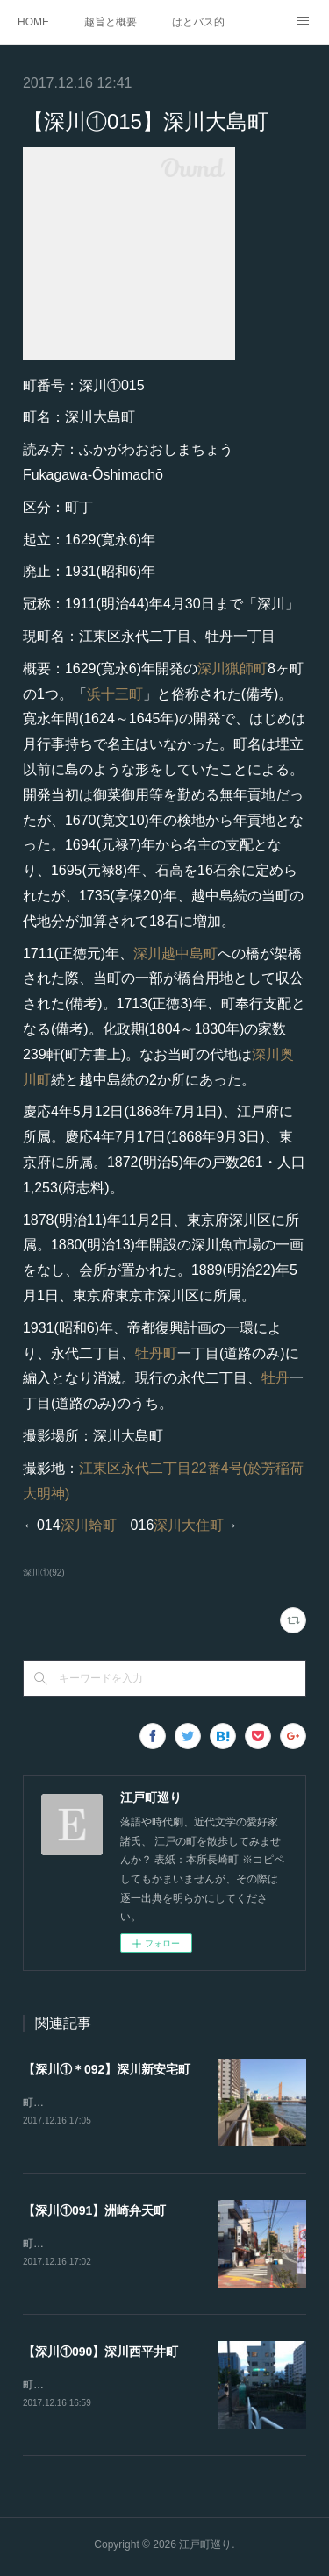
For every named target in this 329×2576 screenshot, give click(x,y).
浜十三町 (115, 694)
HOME (33, 22)
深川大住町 (189, 1525)
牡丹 (275, 1377)
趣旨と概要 (110, 22)
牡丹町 (156, 1353)
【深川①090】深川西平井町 (100, 2354)
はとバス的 (198, 22)
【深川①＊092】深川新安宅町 (106, 2069)
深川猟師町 (232, 668)
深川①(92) (44, 1572)
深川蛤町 (89, 1525)
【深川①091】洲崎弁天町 (94, 2211)
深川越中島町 (175, 953)
